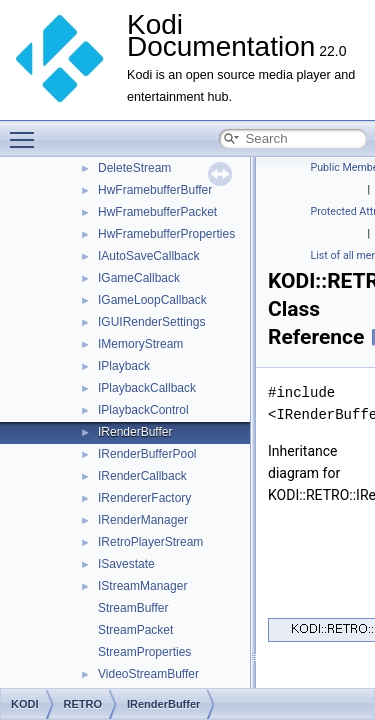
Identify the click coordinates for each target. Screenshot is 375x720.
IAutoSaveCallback (148, 256)
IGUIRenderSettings (151, 322)
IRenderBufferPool (147, 454)
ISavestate (126, 564)
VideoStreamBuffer (148, 674)
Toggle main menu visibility (27, 131)
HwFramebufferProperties (166, 234)
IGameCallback (139, 278)
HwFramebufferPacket (157, 212)
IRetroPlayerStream (150, 542)
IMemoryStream (140, 344)
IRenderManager (143, 520)
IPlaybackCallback (147, 388)
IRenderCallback (142, 476)
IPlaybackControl (143, 410)
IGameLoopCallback (152, 300)
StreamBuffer (133, 608)
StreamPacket (135, 630)
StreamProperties (144, 652)
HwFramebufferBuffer (155, 190)
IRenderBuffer (135, 432)
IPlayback (124, 366)
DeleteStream (134, 168)
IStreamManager (142, 586)
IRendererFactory (144, 498)
